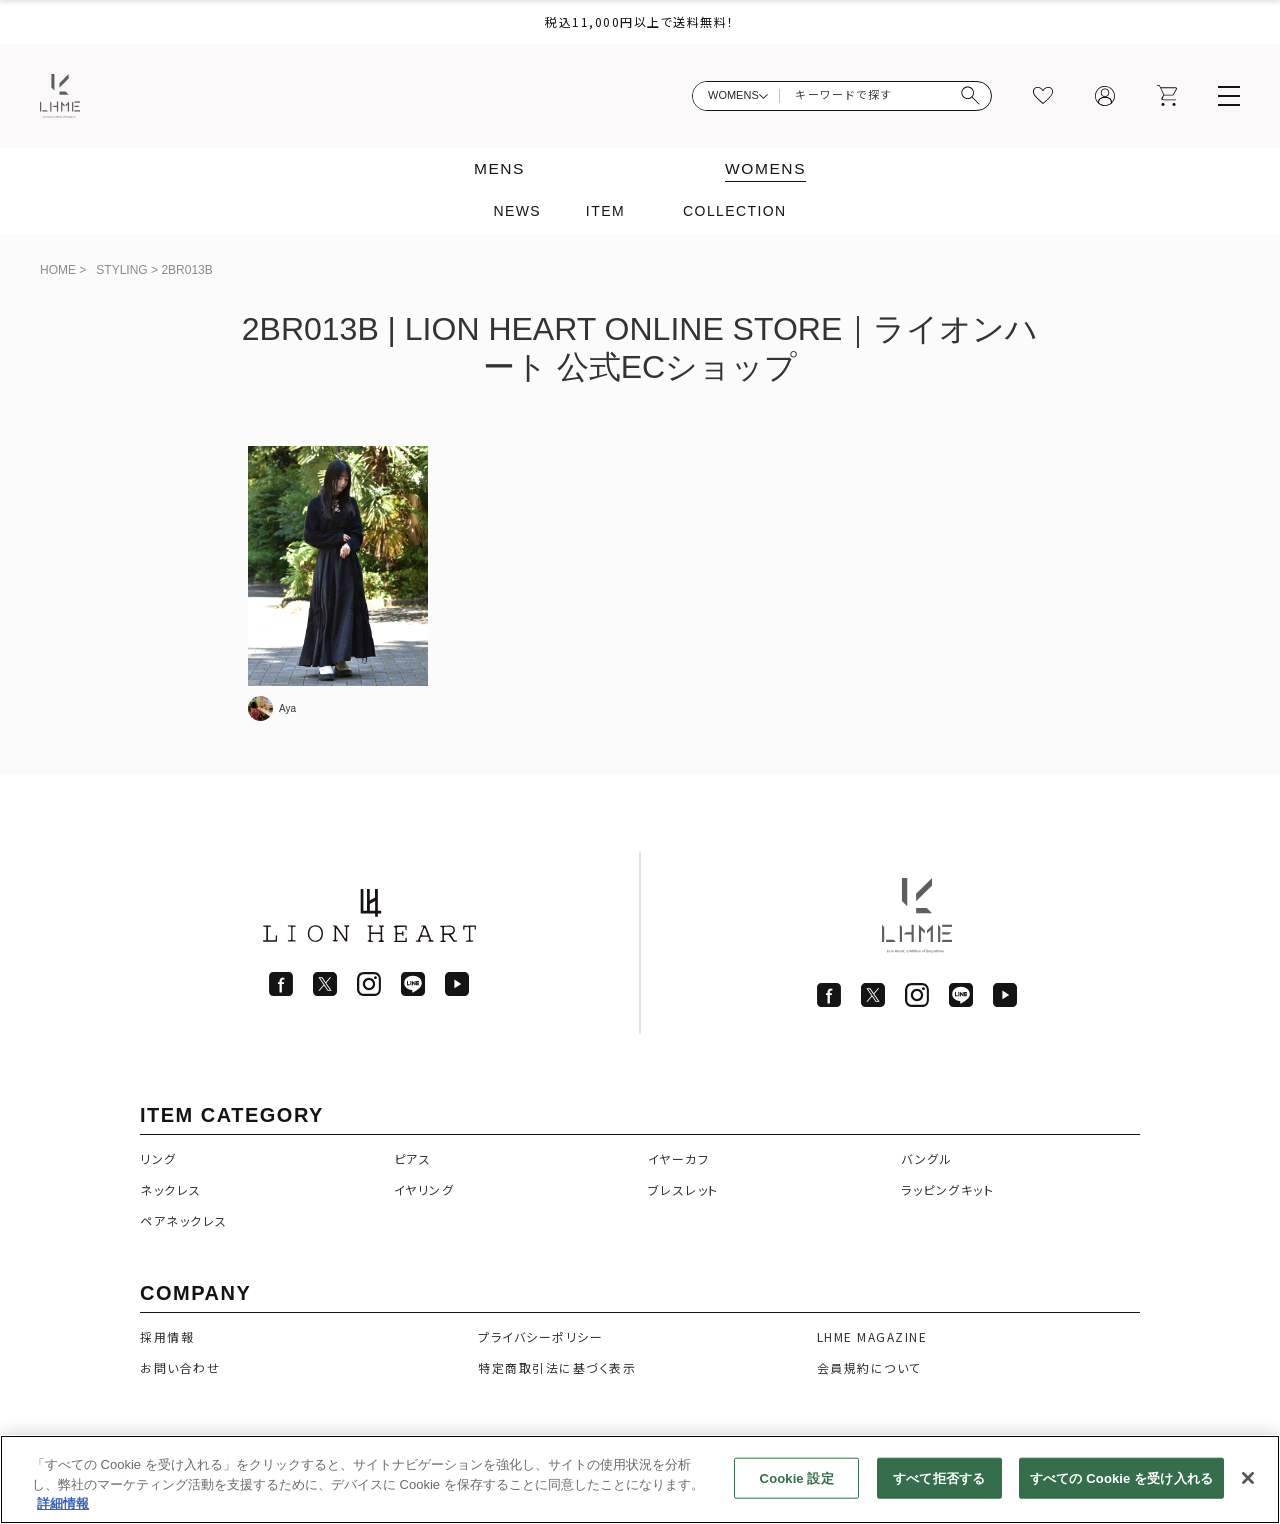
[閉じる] (1248, 1478)
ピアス (413, 1158)
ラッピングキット (947, 1189)
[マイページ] (1105, 96)
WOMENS (766, 168)
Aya (287, 708)
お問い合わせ (180, 1367)
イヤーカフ (679, 1158)
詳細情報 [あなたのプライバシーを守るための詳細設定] (63, 1504)
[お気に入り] (1043, 96)
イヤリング (424, 1189)
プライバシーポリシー (540, 1336)
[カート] (1167, 96)
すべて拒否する (939, 1477)
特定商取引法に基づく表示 (557, 1367)
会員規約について (869, 1367)
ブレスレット (683, 1189)
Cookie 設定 (797, 1477)
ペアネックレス (184, 1220)
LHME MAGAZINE (872, 1336)
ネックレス (171, 1189)
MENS (498, 168)
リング (158, 1158)
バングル (926, 1158)
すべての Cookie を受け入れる (1121, 1477)
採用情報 (167, 1336)
